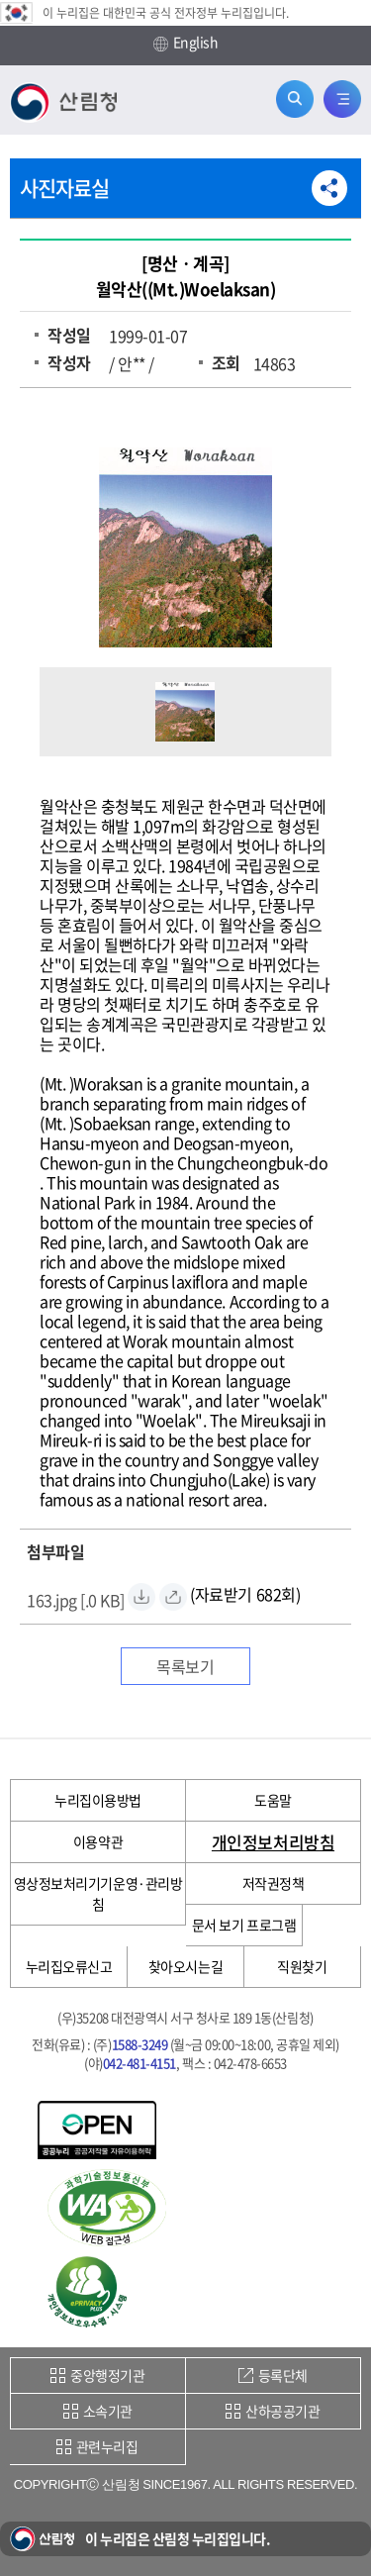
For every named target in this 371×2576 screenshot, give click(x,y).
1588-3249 (140, 2043)
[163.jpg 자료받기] (76, 1597)
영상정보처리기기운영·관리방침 (98, 1893)
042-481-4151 (139, 2062)
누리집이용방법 (97, 1800)
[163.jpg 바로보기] (173, 1597)
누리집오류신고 (69, 1966)
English (186, 42)
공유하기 (329, 188)
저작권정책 (273, 1883)
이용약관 (98, 1841)
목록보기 (185, 1666)
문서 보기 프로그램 (244, 1924)
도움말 (273, 1800)
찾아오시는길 (185, 1966)
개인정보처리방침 (273, 1842)
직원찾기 (301, 1966)
